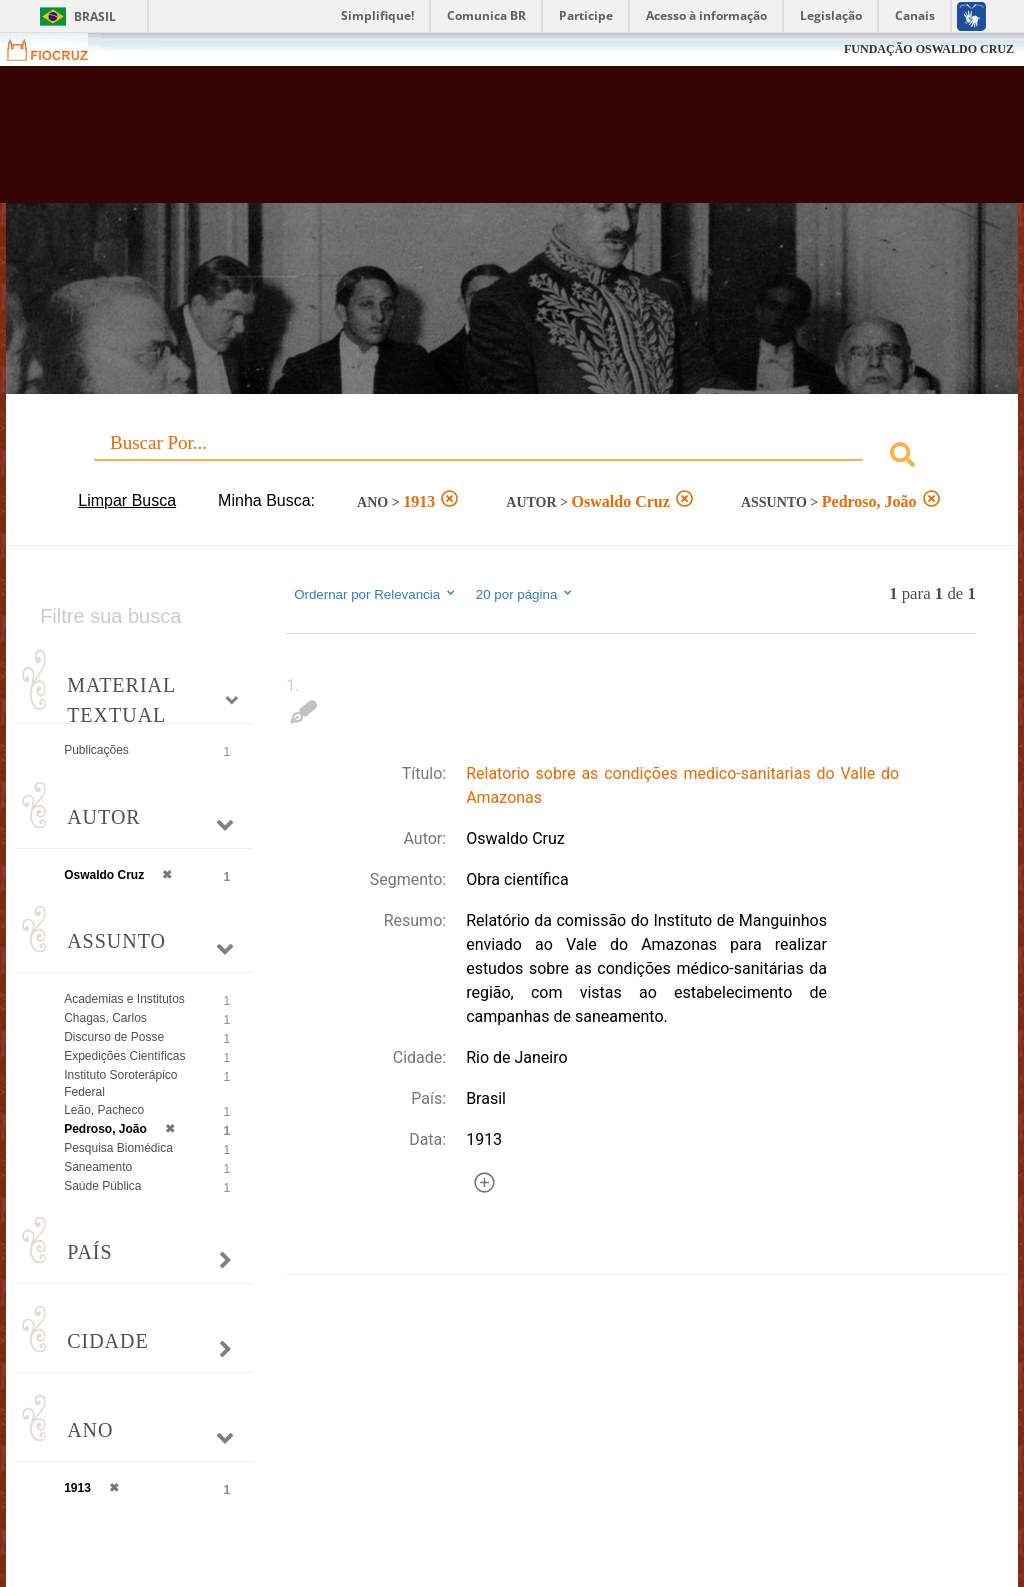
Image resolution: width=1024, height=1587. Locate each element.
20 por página (525, 594)
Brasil (95, 16)
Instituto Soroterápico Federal (120, 1083)
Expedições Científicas (124, 1056)
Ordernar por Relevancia (375, 594)
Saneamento (98, 1167)
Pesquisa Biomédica (118, 1148)
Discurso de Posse (114, 1037)
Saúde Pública (102, 1186)
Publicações (96, 750)
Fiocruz (59, 49)
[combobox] (512, 457)
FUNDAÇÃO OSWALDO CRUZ (929, 49)
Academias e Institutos (124, 999)
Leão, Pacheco (104, 1110)
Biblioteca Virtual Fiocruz (438, 142)
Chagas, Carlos (105, 1018)
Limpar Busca (127, 500)
